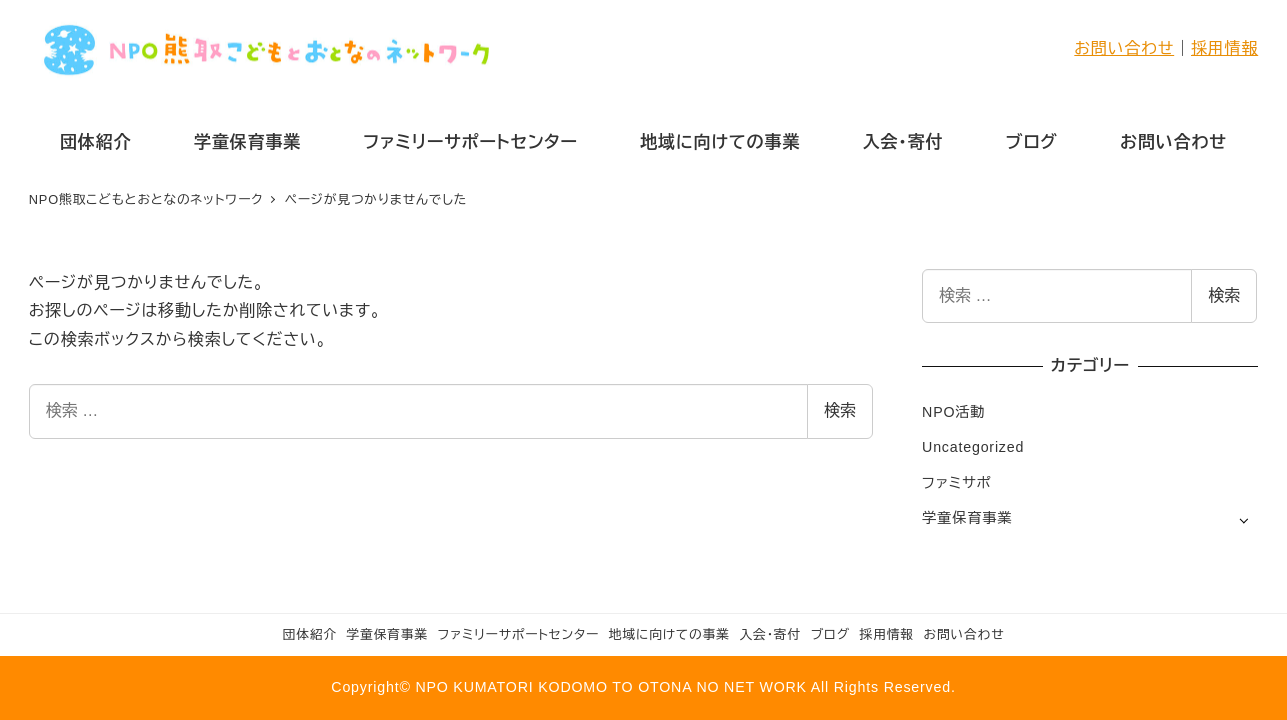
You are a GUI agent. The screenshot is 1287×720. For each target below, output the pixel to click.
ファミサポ (956, 483)
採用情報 (1224, 48)
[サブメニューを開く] (1243, 519)
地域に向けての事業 (669, 634)
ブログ (830, 634)
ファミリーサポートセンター (518, 634)
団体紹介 (310, 634)
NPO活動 (953, 412)
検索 (840, 410)
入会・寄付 (770, 634)
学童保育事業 (967, 518)
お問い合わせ (1124, 48)
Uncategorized (973, 447)
